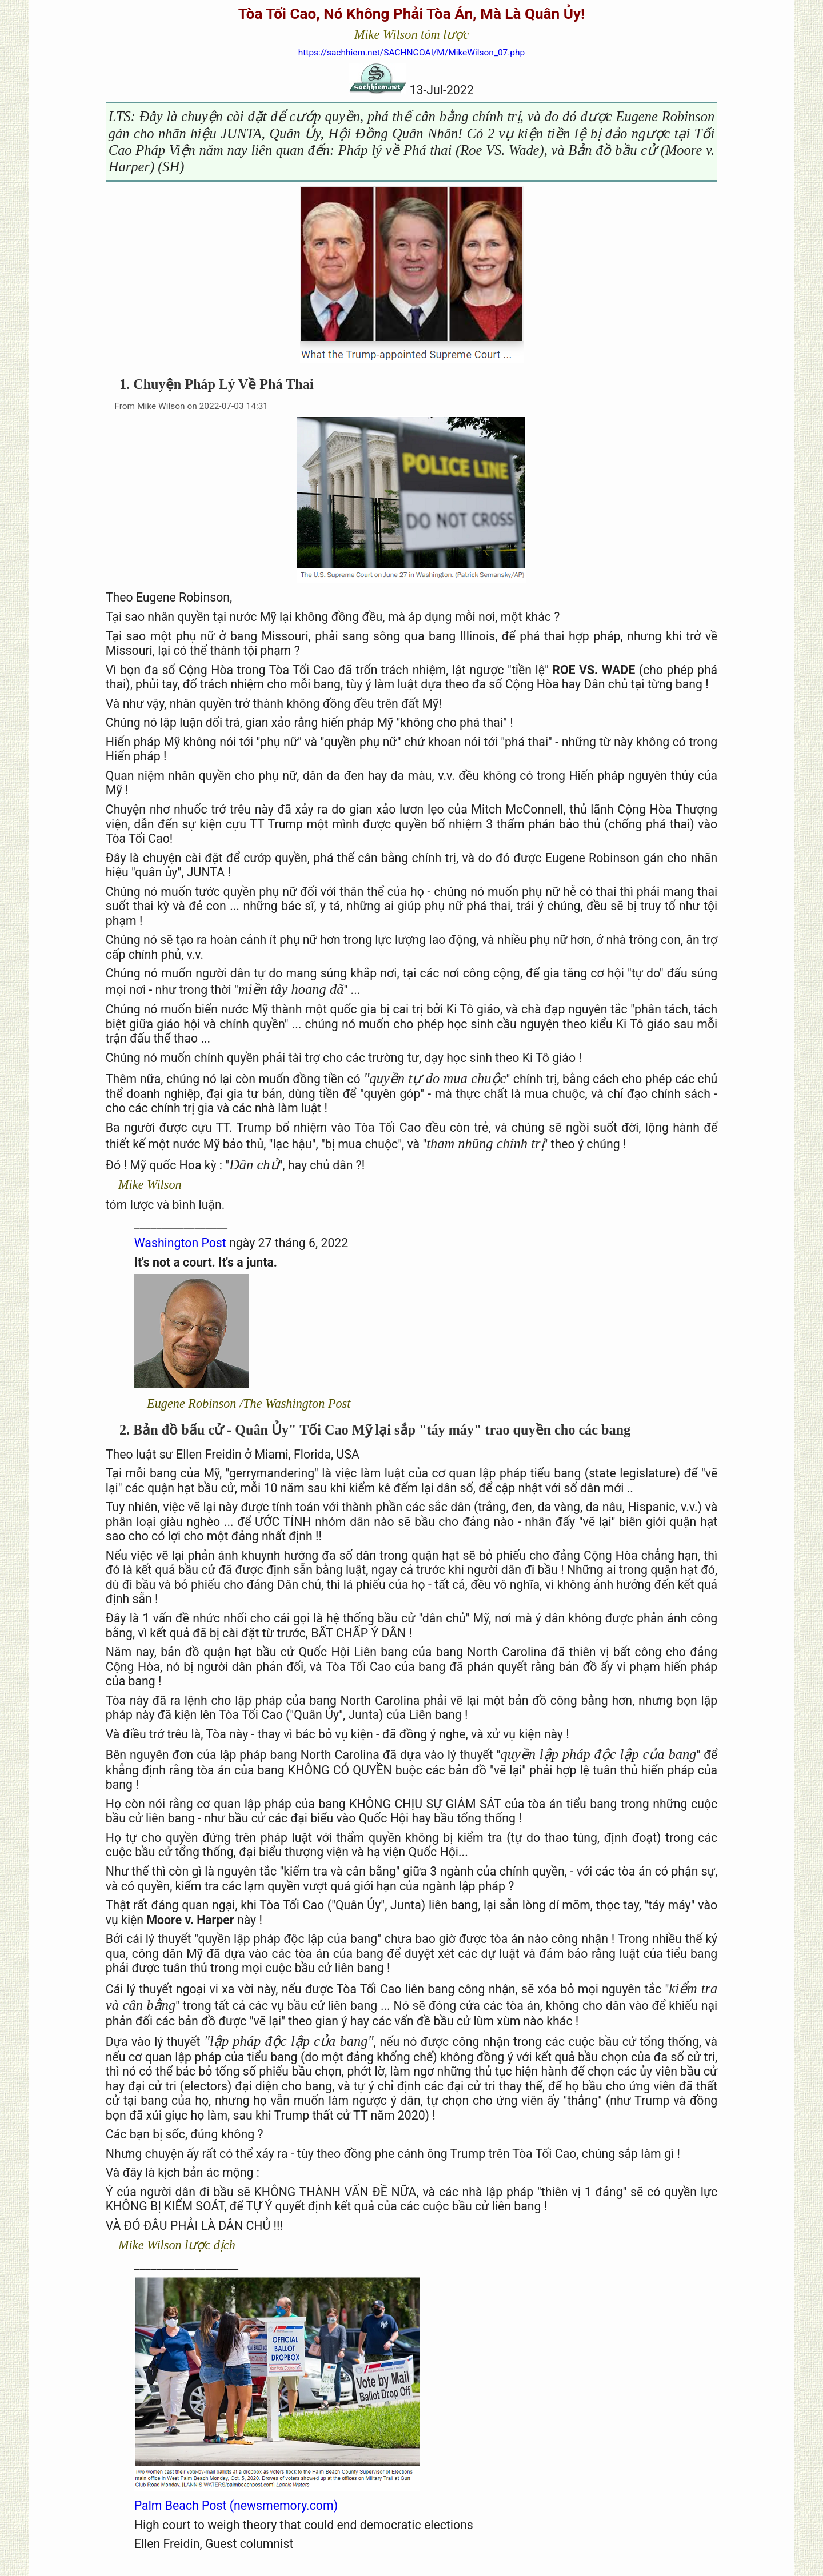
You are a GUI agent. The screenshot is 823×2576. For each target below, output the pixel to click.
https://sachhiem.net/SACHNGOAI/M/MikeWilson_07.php (411, 52)
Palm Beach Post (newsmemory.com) (236, 2505)
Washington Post (181, 1243)
